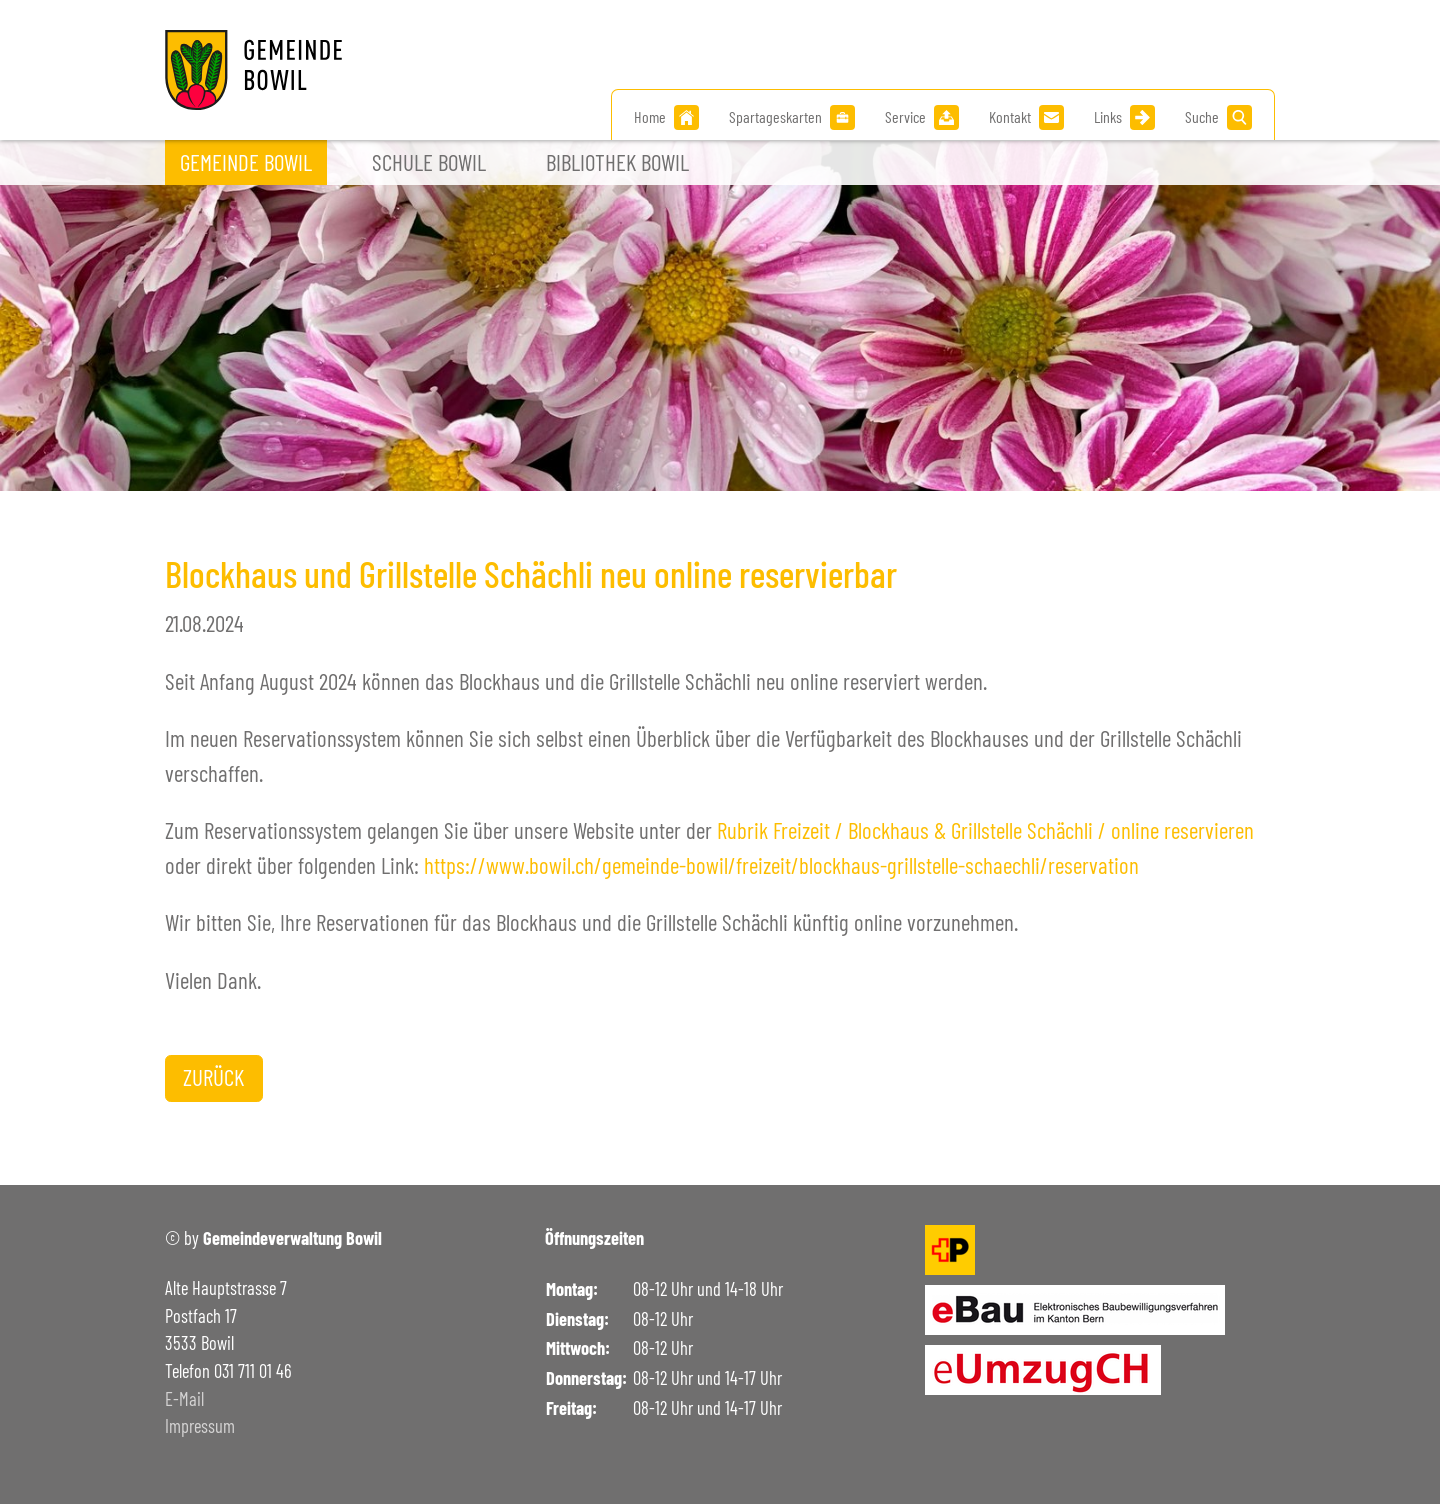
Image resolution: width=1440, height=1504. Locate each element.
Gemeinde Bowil (246, 162)
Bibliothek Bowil (617, 162)
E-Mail (184, 1399)
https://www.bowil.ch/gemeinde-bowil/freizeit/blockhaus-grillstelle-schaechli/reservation (781, 865)
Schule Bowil (429, 162)
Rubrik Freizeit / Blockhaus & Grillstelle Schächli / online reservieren (985, 830)
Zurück (213, 1077)
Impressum (200, 1426)
